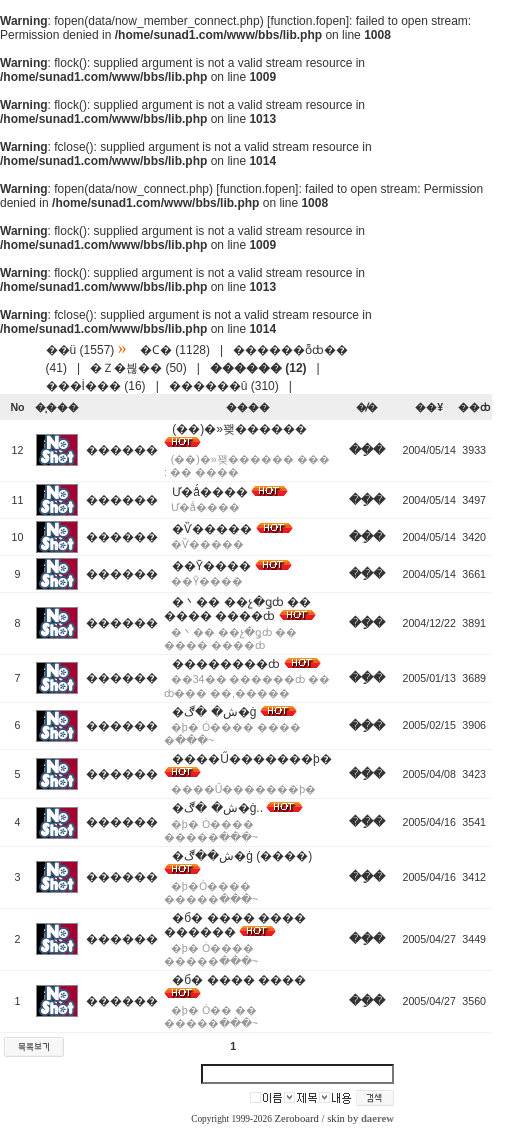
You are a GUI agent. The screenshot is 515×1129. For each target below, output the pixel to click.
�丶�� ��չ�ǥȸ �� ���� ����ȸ (237, 609)
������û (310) (224, 386)
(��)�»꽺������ (239, 429)
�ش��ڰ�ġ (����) (242, 856)
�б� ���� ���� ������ (235, 925)
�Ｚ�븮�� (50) (138, 368)
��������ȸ (226, 664)
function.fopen (307, 21)
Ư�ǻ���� (210, 492)
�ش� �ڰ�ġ (214, 712)
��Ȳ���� (211, 566)
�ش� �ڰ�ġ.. (217, 808)
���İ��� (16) (96, 386)
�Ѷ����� (212, 529)
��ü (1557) (80, 350)
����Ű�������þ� (251, 759)
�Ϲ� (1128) (175, 350)
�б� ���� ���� (239, 980)
